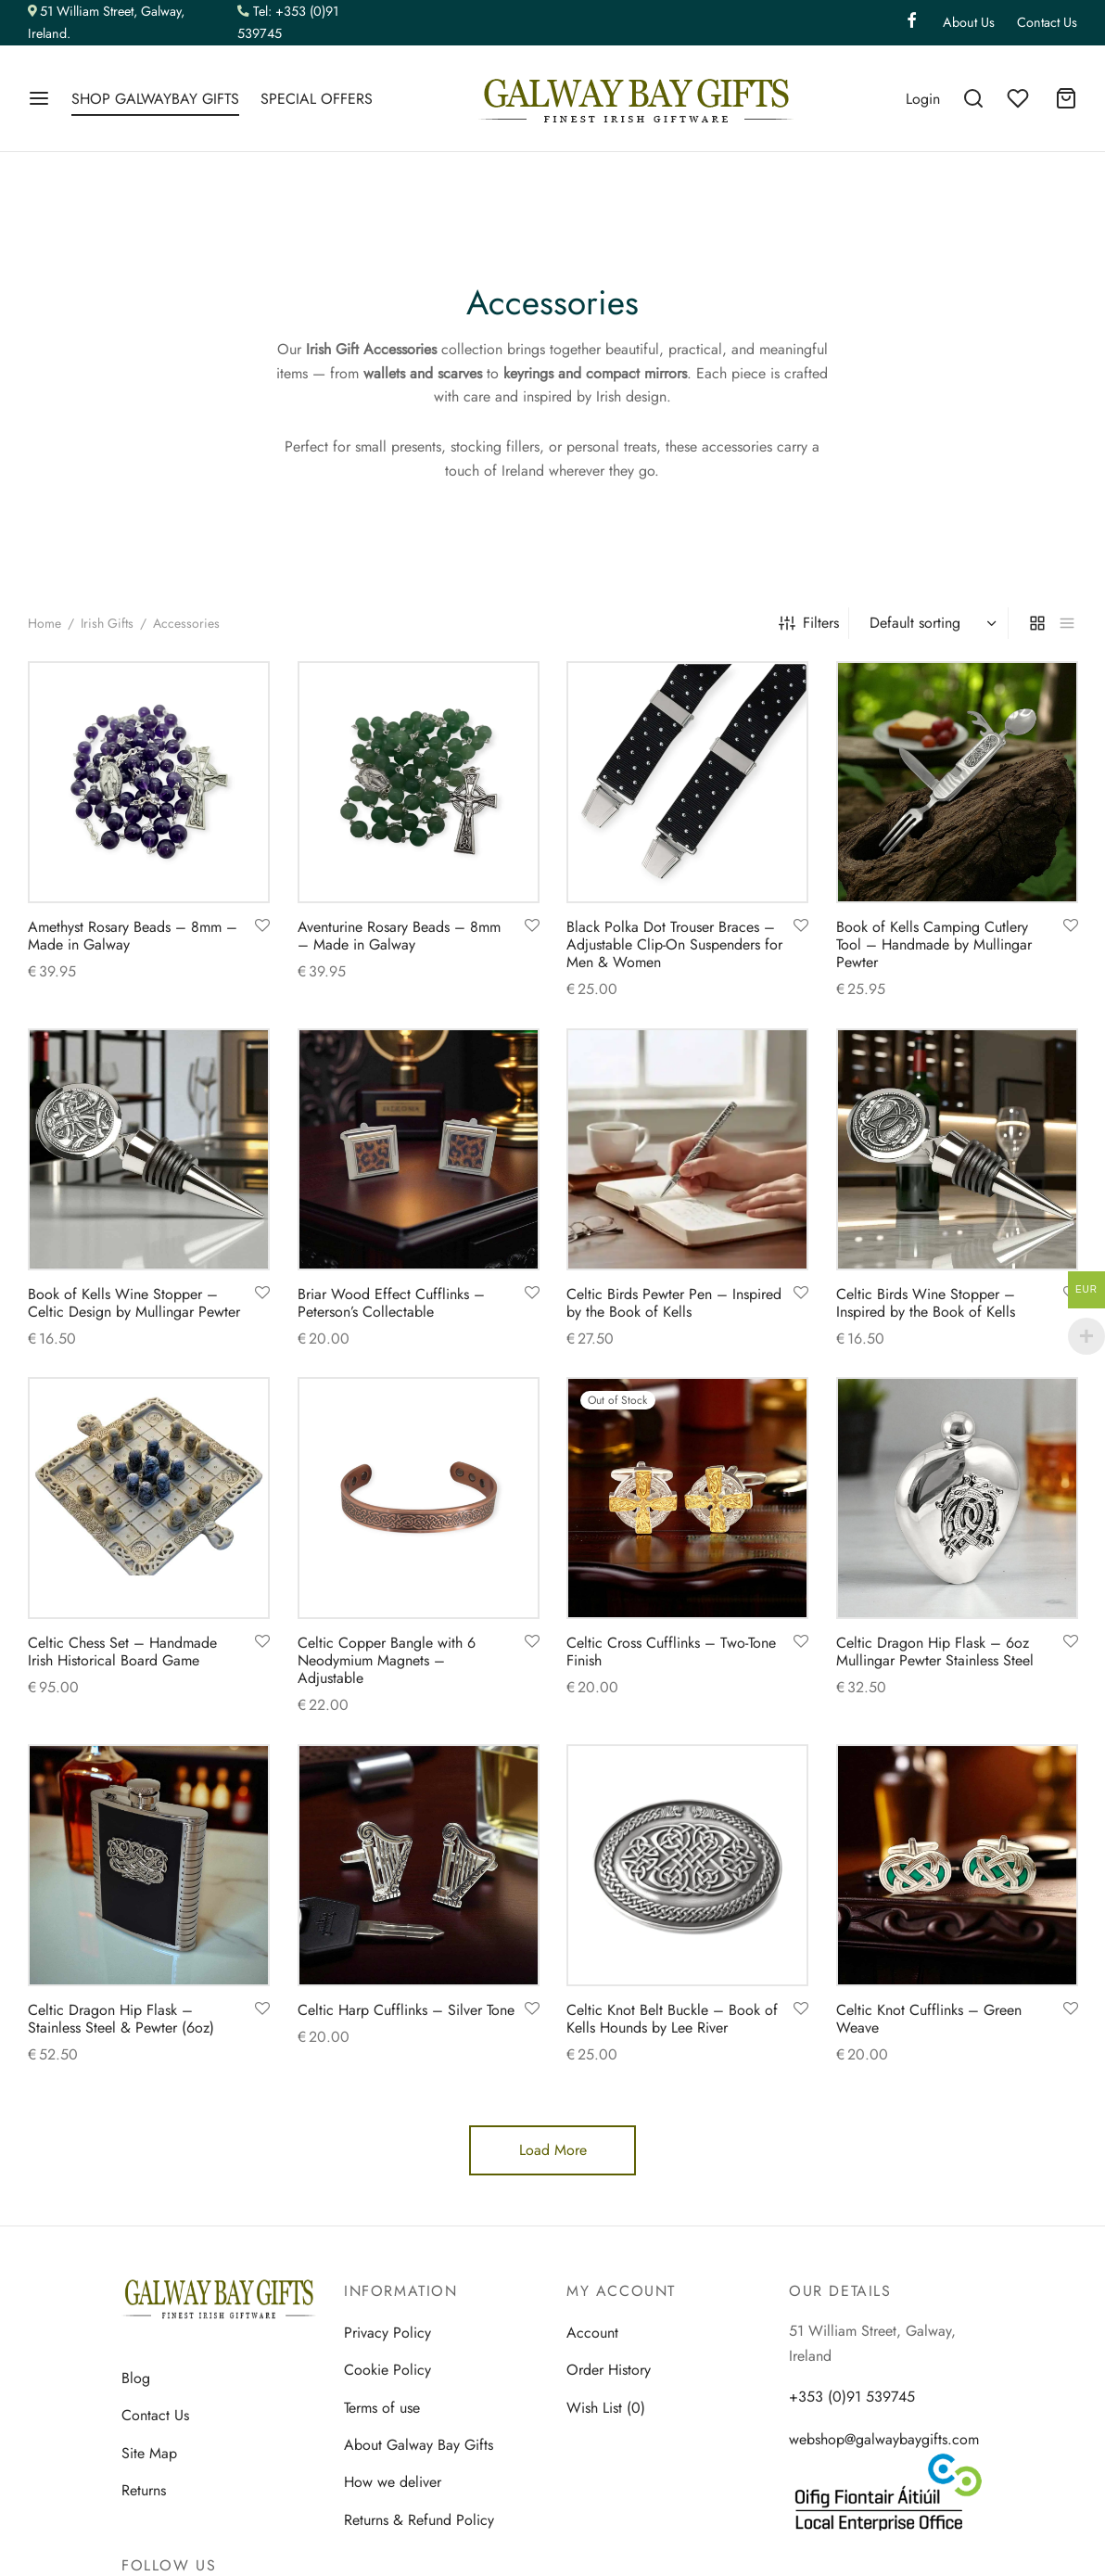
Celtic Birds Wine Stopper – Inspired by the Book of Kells (925, 1301)
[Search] (973, 98)
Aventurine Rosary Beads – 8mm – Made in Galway (399, 934)
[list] (1067, 623)
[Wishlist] (1020, 98)
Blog (135, 2378)
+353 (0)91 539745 (852, 2396)
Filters (809, 622)
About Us (969, 22)
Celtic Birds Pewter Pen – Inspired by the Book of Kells (673, 1301)
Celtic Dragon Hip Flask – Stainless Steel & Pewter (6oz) (121, 2018)
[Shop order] (930, 623)
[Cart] (1066, 98)
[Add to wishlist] (262, 925)
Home (44, 623)
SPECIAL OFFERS (316, 98)
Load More (553, 2150)
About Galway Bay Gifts (418, 2444)
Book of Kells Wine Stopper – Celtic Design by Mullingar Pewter (134, 1301)
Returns (143, 2490)
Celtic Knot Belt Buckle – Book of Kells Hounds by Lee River (672, 2018)
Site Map (149, 2453)
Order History (608, 2369)
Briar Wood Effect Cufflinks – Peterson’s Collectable (391, 1301)
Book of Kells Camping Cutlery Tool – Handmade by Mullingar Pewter (934, 943)
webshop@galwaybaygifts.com (884, 2439)
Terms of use (382, 2407)
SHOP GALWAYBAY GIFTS (155, 98)
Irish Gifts (107, 623)
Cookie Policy (387, 2369)
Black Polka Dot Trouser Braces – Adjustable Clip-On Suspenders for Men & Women (674, 943)
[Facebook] (911, 22)
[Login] (923, 98)
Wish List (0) (605, 2407)
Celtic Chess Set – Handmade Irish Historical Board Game (122, 1651)
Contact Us (1047, 22)
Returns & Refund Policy (419, 2520)
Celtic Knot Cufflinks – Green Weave (929, 2018)
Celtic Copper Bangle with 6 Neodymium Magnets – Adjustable (387, 1660)
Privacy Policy (387, 2332)
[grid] (1037, 623)
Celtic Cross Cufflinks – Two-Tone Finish (671, 1651)
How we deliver (392, 2482)
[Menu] (39, 98)
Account (592, 2332)
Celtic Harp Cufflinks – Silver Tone (406, 2010)
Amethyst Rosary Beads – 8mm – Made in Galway (132, 934)
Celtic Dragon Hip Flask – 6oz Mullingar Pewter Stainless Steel (935, 1651)
